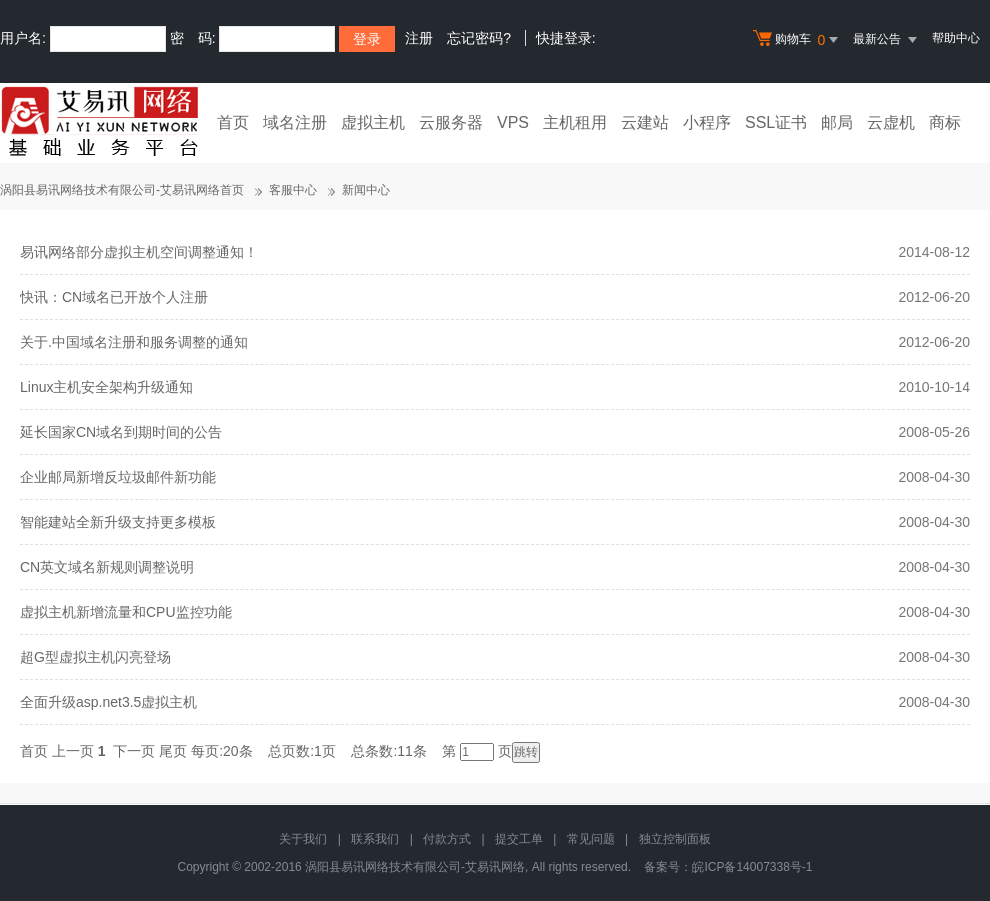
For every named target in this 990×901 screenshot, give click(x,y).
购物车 (798, 40)
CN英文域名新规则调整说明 (107, 567)
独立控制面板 (675, 839)
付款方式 (447, 839)
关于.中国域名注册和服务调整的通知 (134, 342)
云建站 (645, 122)
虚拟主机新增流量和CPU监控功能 (126, 612)
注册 (419, 38)
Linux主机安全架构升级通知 (106, 387)
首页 (233, 122)
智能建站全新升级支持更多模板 (118, 522)
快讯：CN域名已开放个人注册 (114, 297)
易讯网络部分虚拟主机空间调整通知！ (139, 252)
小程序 (707, 122)
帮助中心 (956, 38)
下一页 (134, 751)
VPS (513, 122)
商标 (945, 122)
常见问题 (591, 839)
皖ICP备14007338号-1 (752, 867)
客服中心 (293, 190)
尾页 (173, 751)
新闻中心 (366, 190)
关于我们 (303, 839)
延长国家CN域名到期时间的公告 (121, 432)
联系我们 (375, 839)
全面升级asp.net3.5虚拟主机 (108, 702)
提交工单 (519, 839)
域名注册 (295, 122)
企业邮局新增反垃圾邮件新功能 (118, 477)
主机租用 (575, 122)
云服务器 (451, 122)
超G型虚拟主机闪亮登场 (95, 657)
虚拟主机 (373, 122)
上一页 (73, 751)
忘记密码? (479, 38)
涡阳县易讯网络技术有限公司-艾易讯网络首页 (122, 190)
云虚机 (891, 122)
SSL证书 (776, 122)
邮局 (837, 122)
